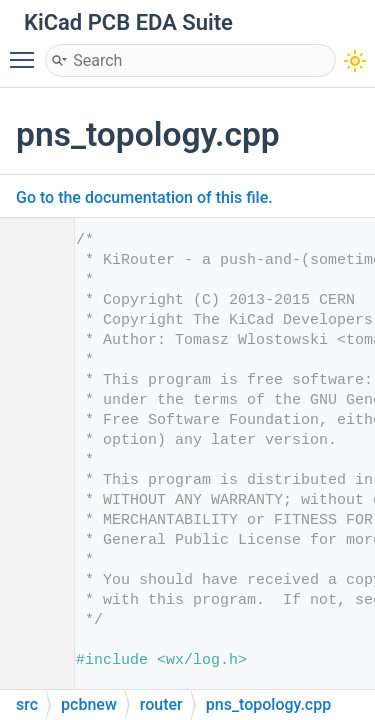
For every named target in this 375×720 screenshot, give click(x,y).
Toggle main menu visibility (27, 51)
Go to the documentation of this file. (144, 197)
